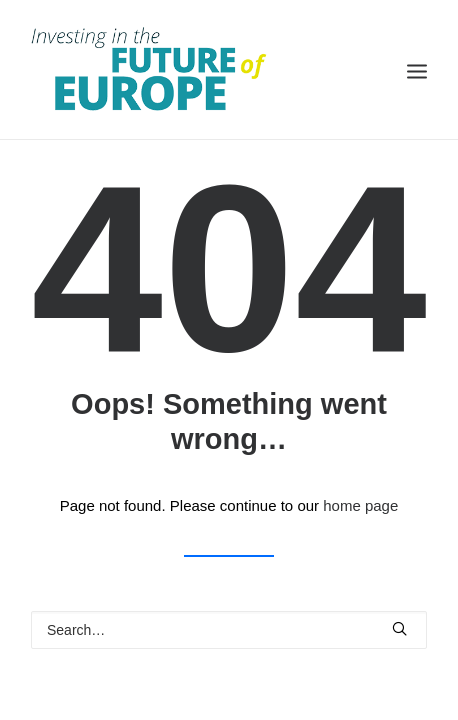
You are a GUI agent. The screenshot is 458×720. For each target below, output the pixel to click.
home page (360, 505)
